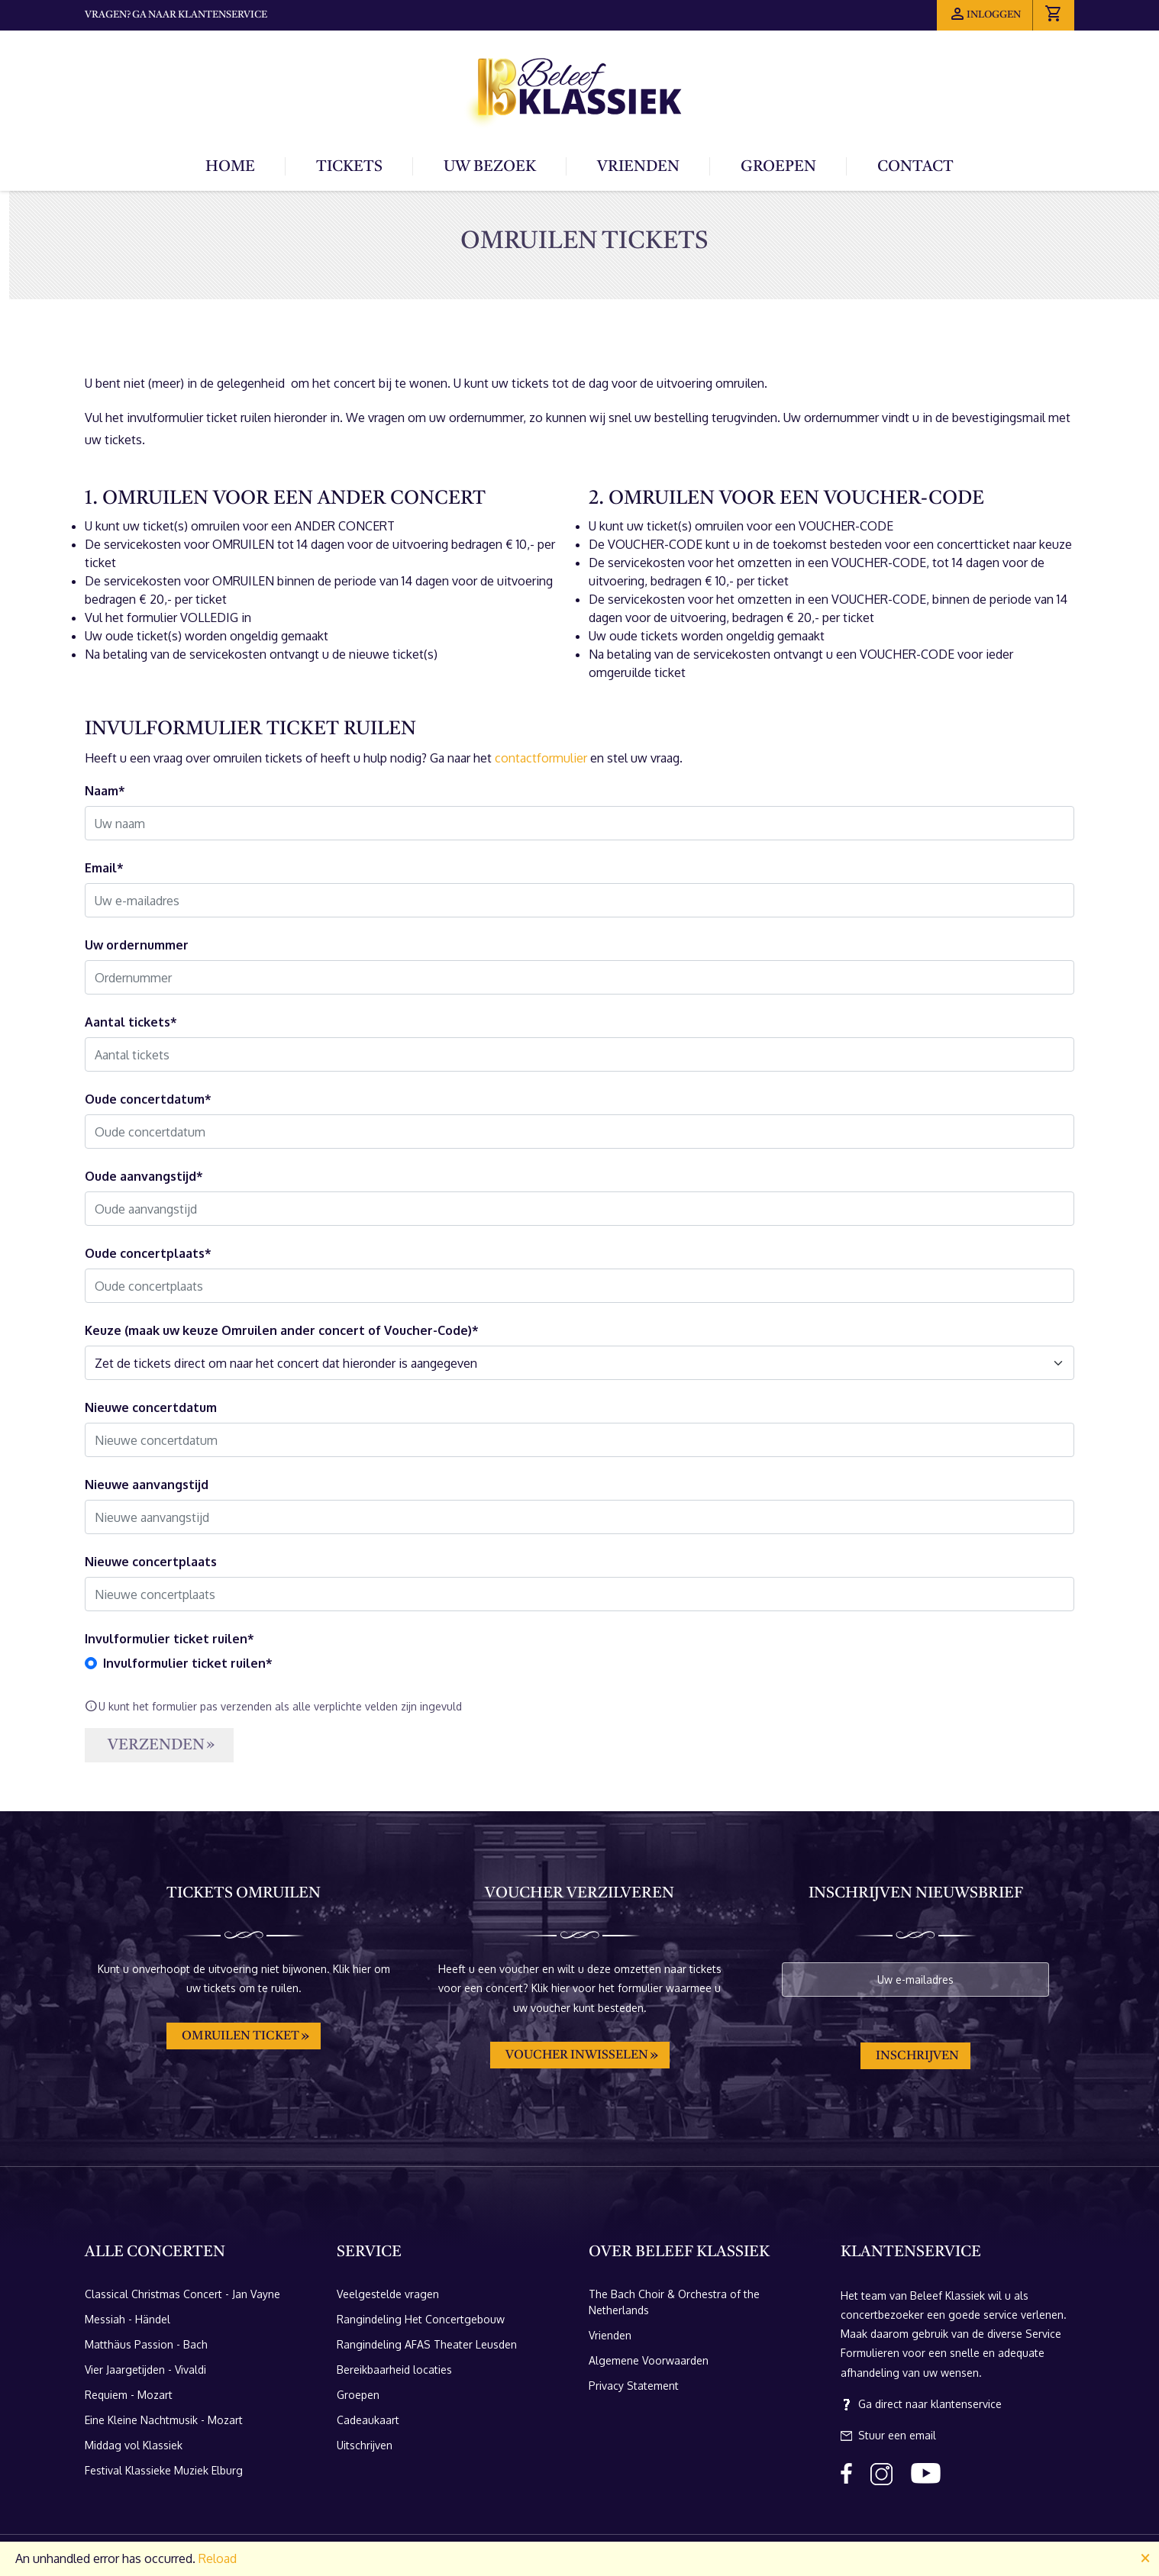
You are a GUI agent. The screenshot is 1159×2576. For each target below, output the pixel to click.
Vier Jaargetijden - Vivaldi (145, 2369)
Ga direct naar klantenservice (921, 2404)
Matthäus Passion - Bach (146, 2344)
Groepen (778, 167)
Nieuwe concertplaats (151, 1561)
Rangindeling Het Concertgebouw (421, 2319)
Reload (218, 2558)
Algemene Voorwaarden (649, 2360)
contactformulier (541, 758)
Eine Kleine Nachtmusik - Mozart (164, 2419)
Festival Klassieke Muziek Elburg (164, 2470)
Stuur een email (888, 2435)
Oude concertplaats (145, 1253)
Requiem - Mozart (129, 2394)
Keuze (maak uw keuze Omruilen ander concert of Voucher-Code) (278, 1330)
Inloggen (984, 13)
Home (230, 167)
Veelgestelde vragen (388, 2293)
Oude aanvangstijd (140, 1176)
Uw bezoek (490, 167)
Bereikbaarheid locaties (394, 2369)
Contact (915, 167)
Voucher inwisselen (576, 2055)
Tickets (349, 167)
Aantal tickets (127, 1022)
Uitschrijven (364, 2445)
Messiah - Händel (127, 2319)
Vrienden (638, 167)
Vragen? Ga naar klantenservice (176, 15)
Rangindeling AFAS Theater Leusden (427, 2344)
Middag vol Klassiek (133, 2445)
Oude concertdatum (145, 1099)
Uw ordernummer (137, 945)
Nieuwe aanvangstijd (146, 1484)
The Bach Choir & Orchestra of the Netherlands (674, 2301)
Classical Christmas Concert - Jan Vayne (182, 2293)
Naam (101, 790)
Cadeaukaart (368, 2419)
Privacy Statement (634, 2385)
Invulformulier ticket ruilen (166, 1638)
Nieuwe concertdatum (151, 1407)
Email (101, 867)
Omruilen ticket (240, 2036)
